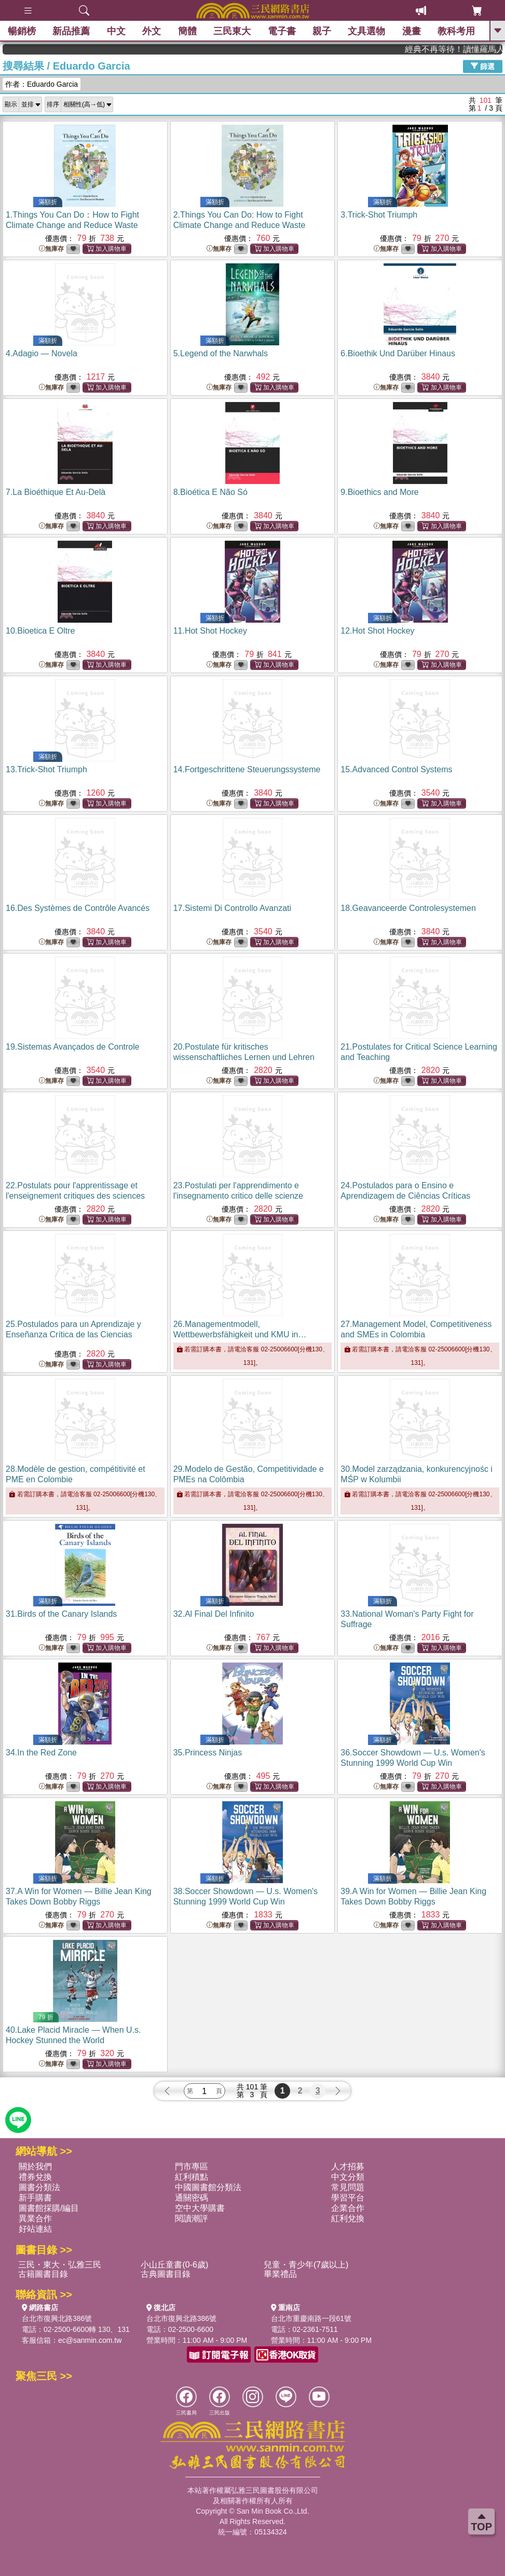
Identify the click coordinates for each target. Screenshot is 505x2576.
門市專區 (191, 2166)
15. (396, 769)
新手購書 (35, 2197)
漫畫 (411, 31)
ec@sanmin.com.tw (89, 2340)
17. (232, 908)
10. (40, 630)
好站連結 (35, 2228)
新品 (71, 31)
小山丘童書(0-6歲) (174, 2264)
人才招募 (347, 2166)
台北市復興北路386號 (57, 2318)
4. (41, 353)
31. (61, 1613)
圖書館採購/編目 (49, 2208)
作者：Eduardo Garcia (41, 84)
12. (377, 630)
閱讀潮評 (191, 2218)
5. (220, 353)
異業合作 (35, 2218)
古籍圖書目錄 (43, 2274)
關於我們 (35, 2166)
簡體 (187, 31)
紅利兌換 (347, 2218)
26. (240, 1334)
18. (408, 908)
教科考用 (456, 31)
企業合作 (347, 2208)
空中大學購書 (200, 2208)
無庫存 (51, 249)
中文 (116, 31)
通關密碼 (191, 2197)
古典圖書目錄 (165, 2274)
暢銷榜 (22, 31)
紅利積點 (191, 2176)
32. (213, 1613)
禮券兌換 (35, 2176)
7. (55, 492)
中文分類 (347, 2176)
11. (210, 630)
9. (379, 492)
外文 (151, 31)
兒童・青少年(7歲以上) (306, 2264)
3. (378, 214)
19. (73, 1046)
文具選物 (367, 31)
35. (207, 1752)
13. (46, 769)
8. (210, 492)
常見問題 (347, 2187)
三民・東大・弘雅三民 (59, 2264)
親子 (321, 31)
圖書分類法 (39, 2187)
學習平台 (347, 2197)
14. (247, 769)
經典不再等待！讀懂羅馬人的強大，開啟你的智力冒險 (471, 49)
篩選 (483, 66)
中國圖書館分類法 (208, 2187)
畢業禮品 (280, 2274)
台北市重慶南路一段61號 (311, 2318)
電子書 (282, 31)
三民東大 (232, 31)
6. (397, 353)
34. (41, 1752)
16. (77, 908)
